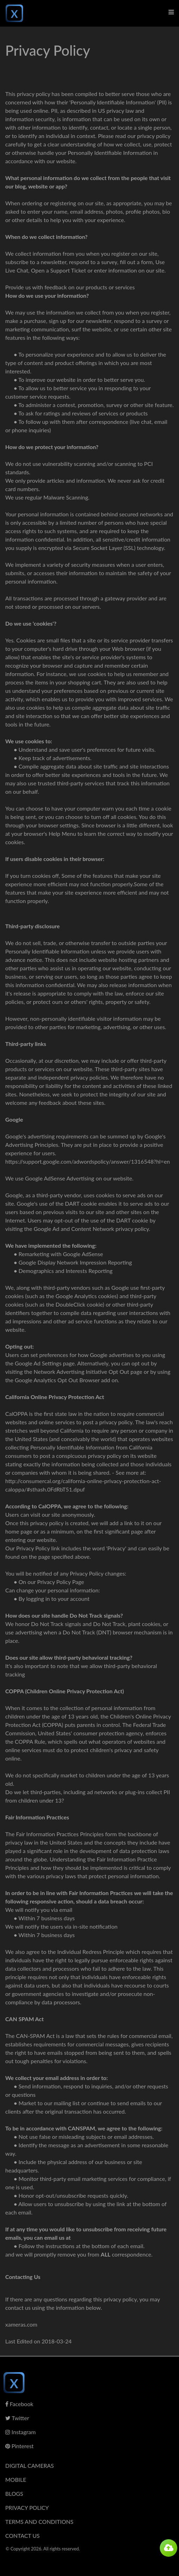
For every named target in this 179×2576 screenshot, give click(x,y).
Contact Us (22, 2535)
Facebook (19, 2404)
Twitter (17, 2418)
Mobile (15, 2479)
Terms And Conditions (39, 2521)
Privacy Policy (27, 2507)
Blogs (14, 2493)
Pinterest (19, 2446)
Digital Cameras (29, 2465)
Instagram (20, 2432)
